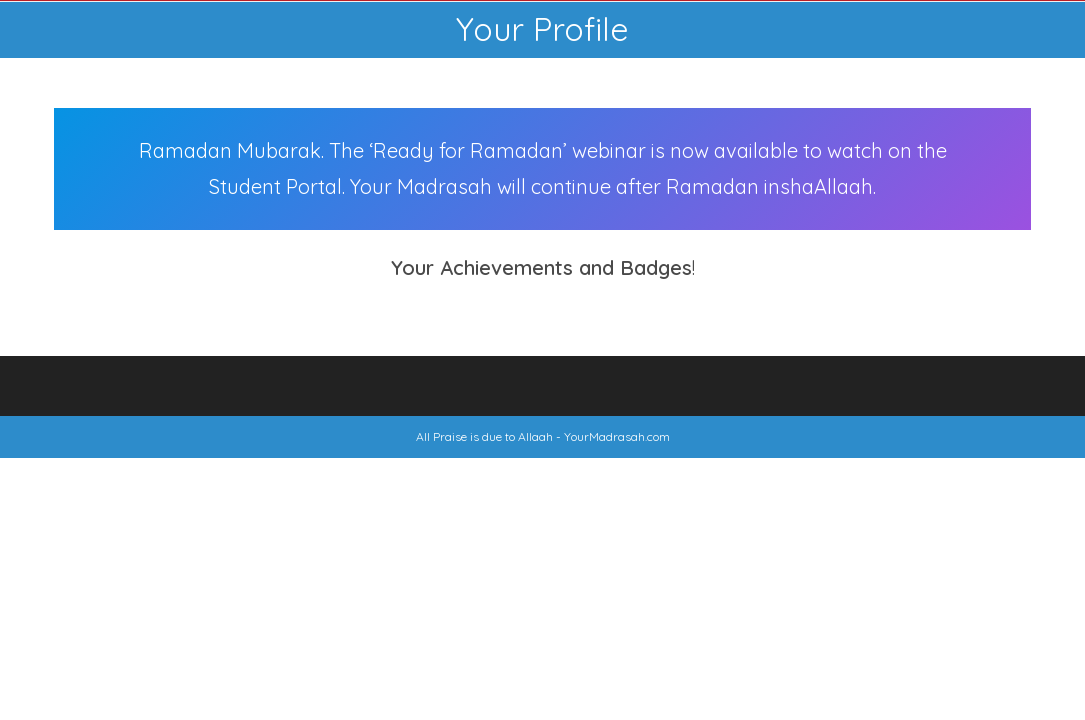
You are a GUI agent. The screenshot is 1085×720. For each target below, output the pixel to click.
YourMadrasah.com (617, 436)
